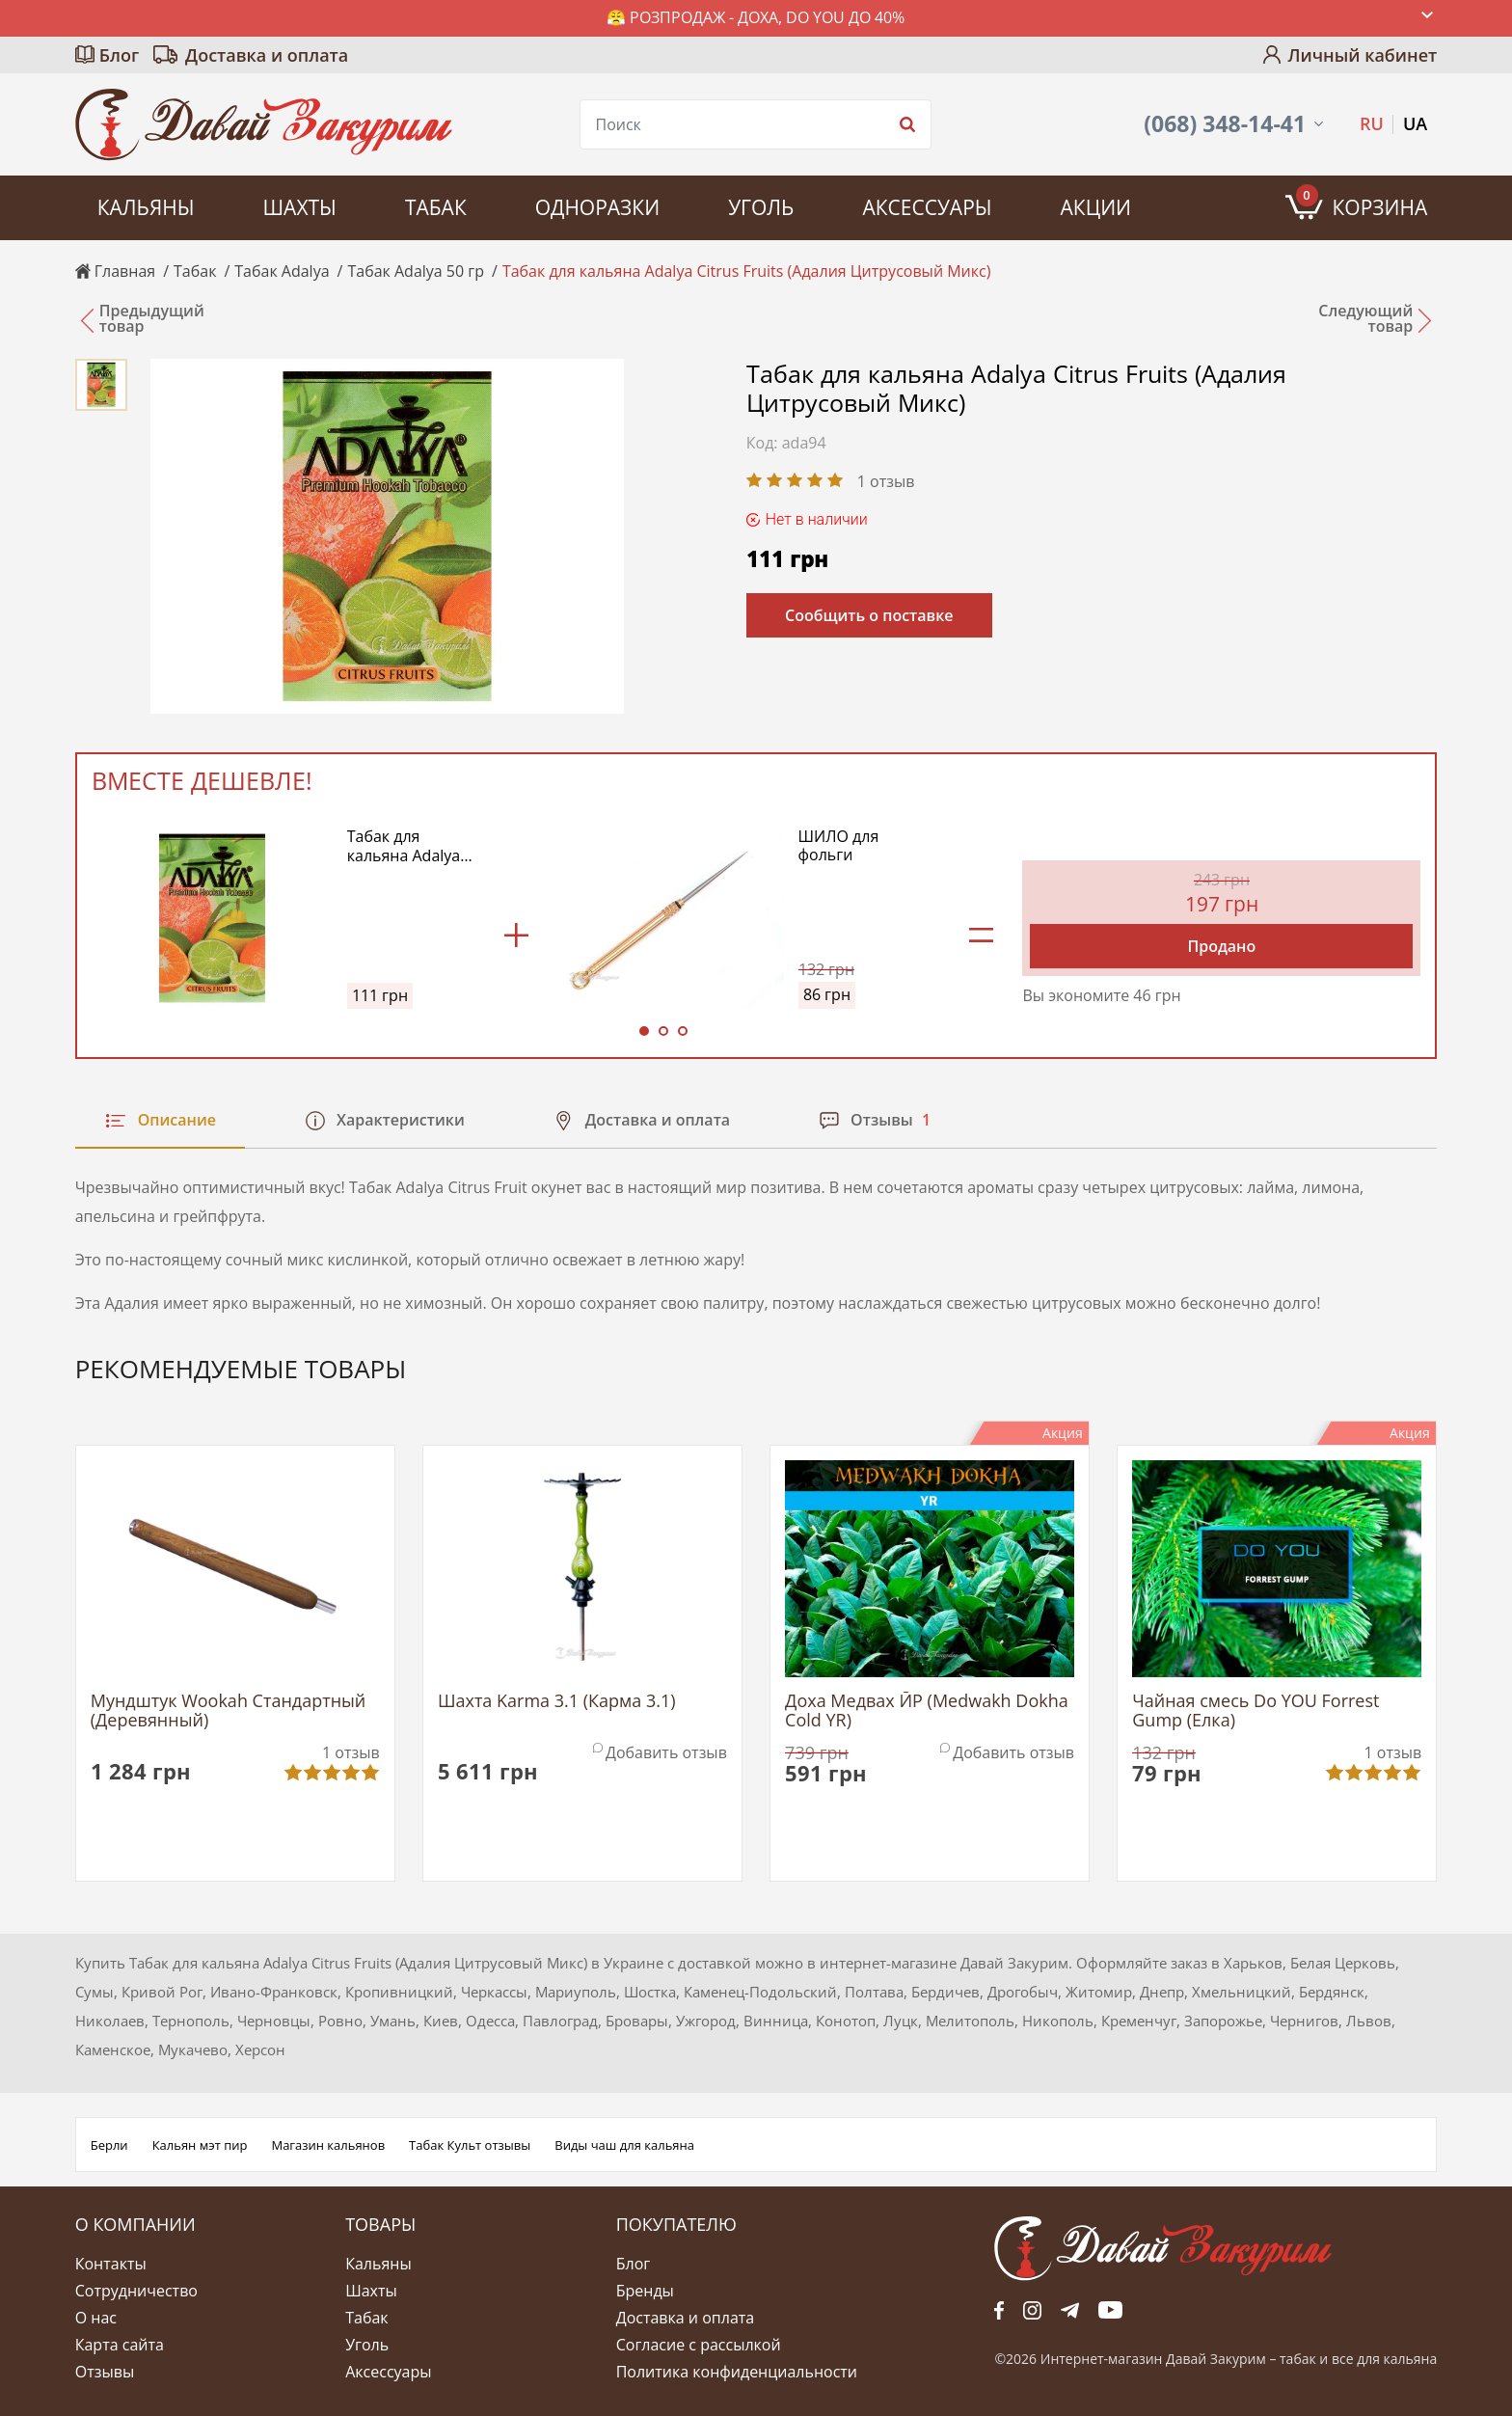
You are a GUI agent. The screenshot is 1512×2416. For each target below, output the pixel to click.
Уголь (761, 207)
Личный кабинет (1362, 55)
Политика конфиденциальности (736, 2371)
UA (1415, 123)
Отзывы (104, 2371)
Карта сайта (119, 2344)
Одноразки (597, 207)
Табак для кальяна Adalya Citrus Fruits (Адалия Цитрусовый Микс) (404, 846)
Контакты (111, 2263)
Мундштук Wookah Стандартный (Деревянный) (228, 1711)
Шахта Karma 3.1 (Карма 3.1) (557, 1702)
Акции (1096, 207)
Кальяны (146, 207)
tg (1070, 2309)
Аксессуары (926, 207)
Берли (109, 2145)
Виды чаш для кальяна (624, 2145)
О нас (96, 2317)
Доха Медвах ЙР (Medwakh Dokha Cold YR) (926, 1711)
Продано (1221, 946)
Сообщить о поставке (869, 615)
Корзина (1362, 202)
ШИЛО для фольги (838, 846)
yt (1110, 2309)
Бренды (645, 2290)
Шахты (299, 207)
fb (999, 2309)
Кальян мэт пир (200, 2145)
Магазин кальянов (328, 2145)
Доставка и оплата (266, 55)
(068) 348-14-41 (1225, 124)
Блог (119, 55)
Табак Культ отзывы (469, 2145)
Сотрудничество (136, 2290)
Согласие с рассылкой (698, 2344)
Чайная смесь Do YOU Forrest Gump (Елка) (1255, 1711)
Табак (436, 207)
